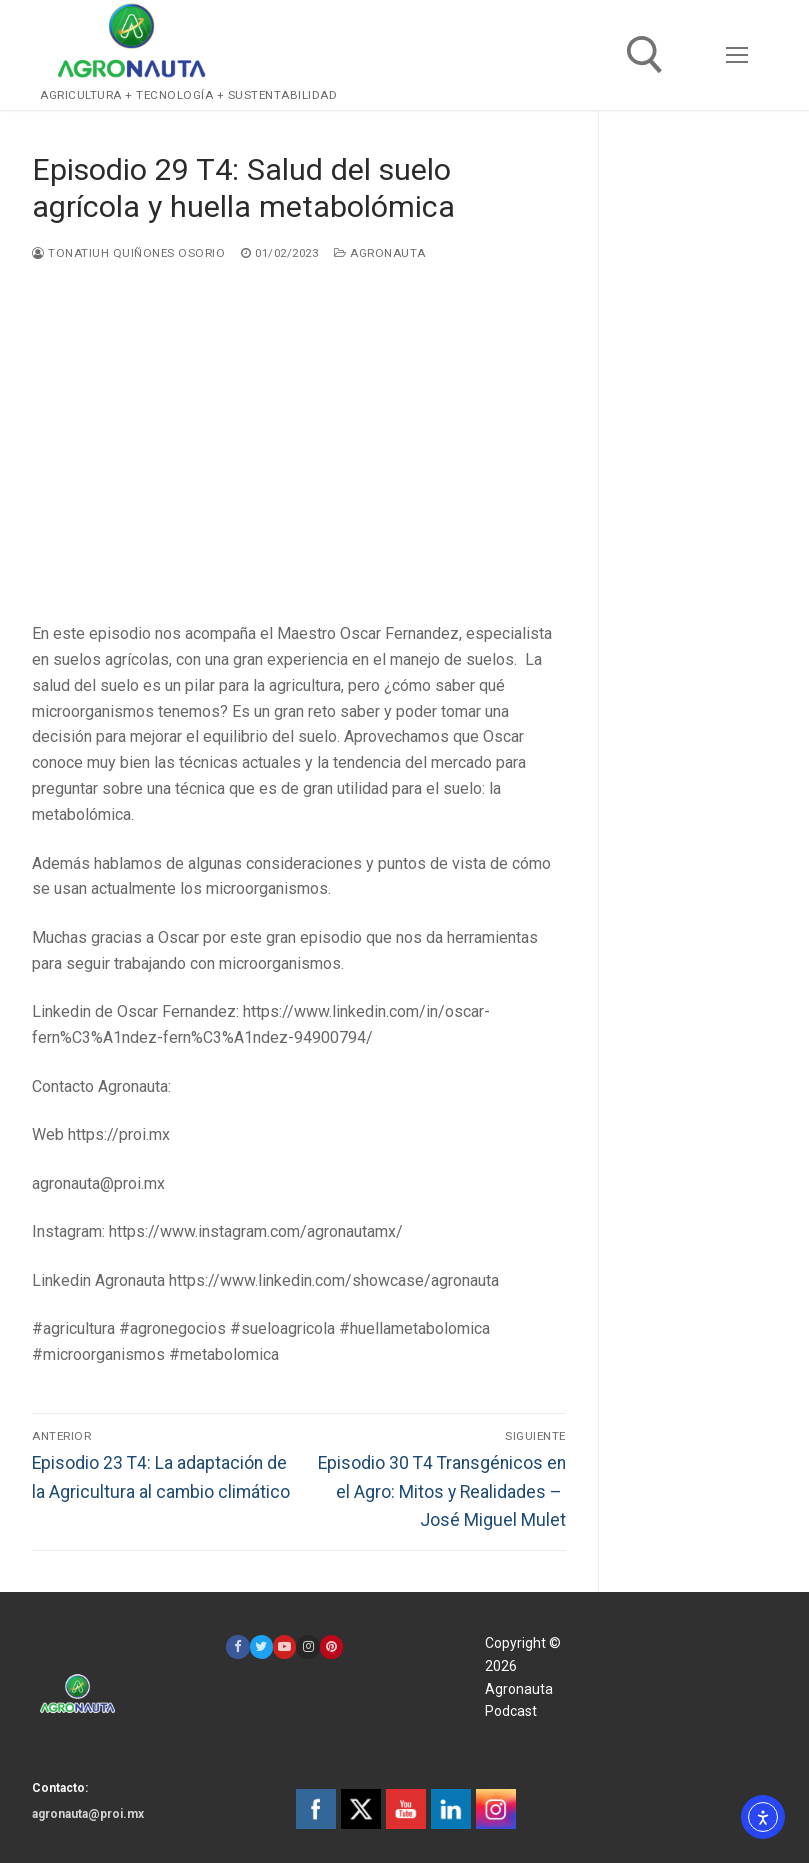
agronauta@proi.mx (88, 1814)
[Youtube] (284, 1646)
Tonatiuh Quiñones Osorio (128, 253)
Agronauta (380, 253)
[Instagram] (307, 1646)
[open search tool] (645, 55)
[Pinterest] (331, 1646)
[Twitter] (261, 1646)
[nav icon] (737, 55)
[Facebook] (237, 1646)
